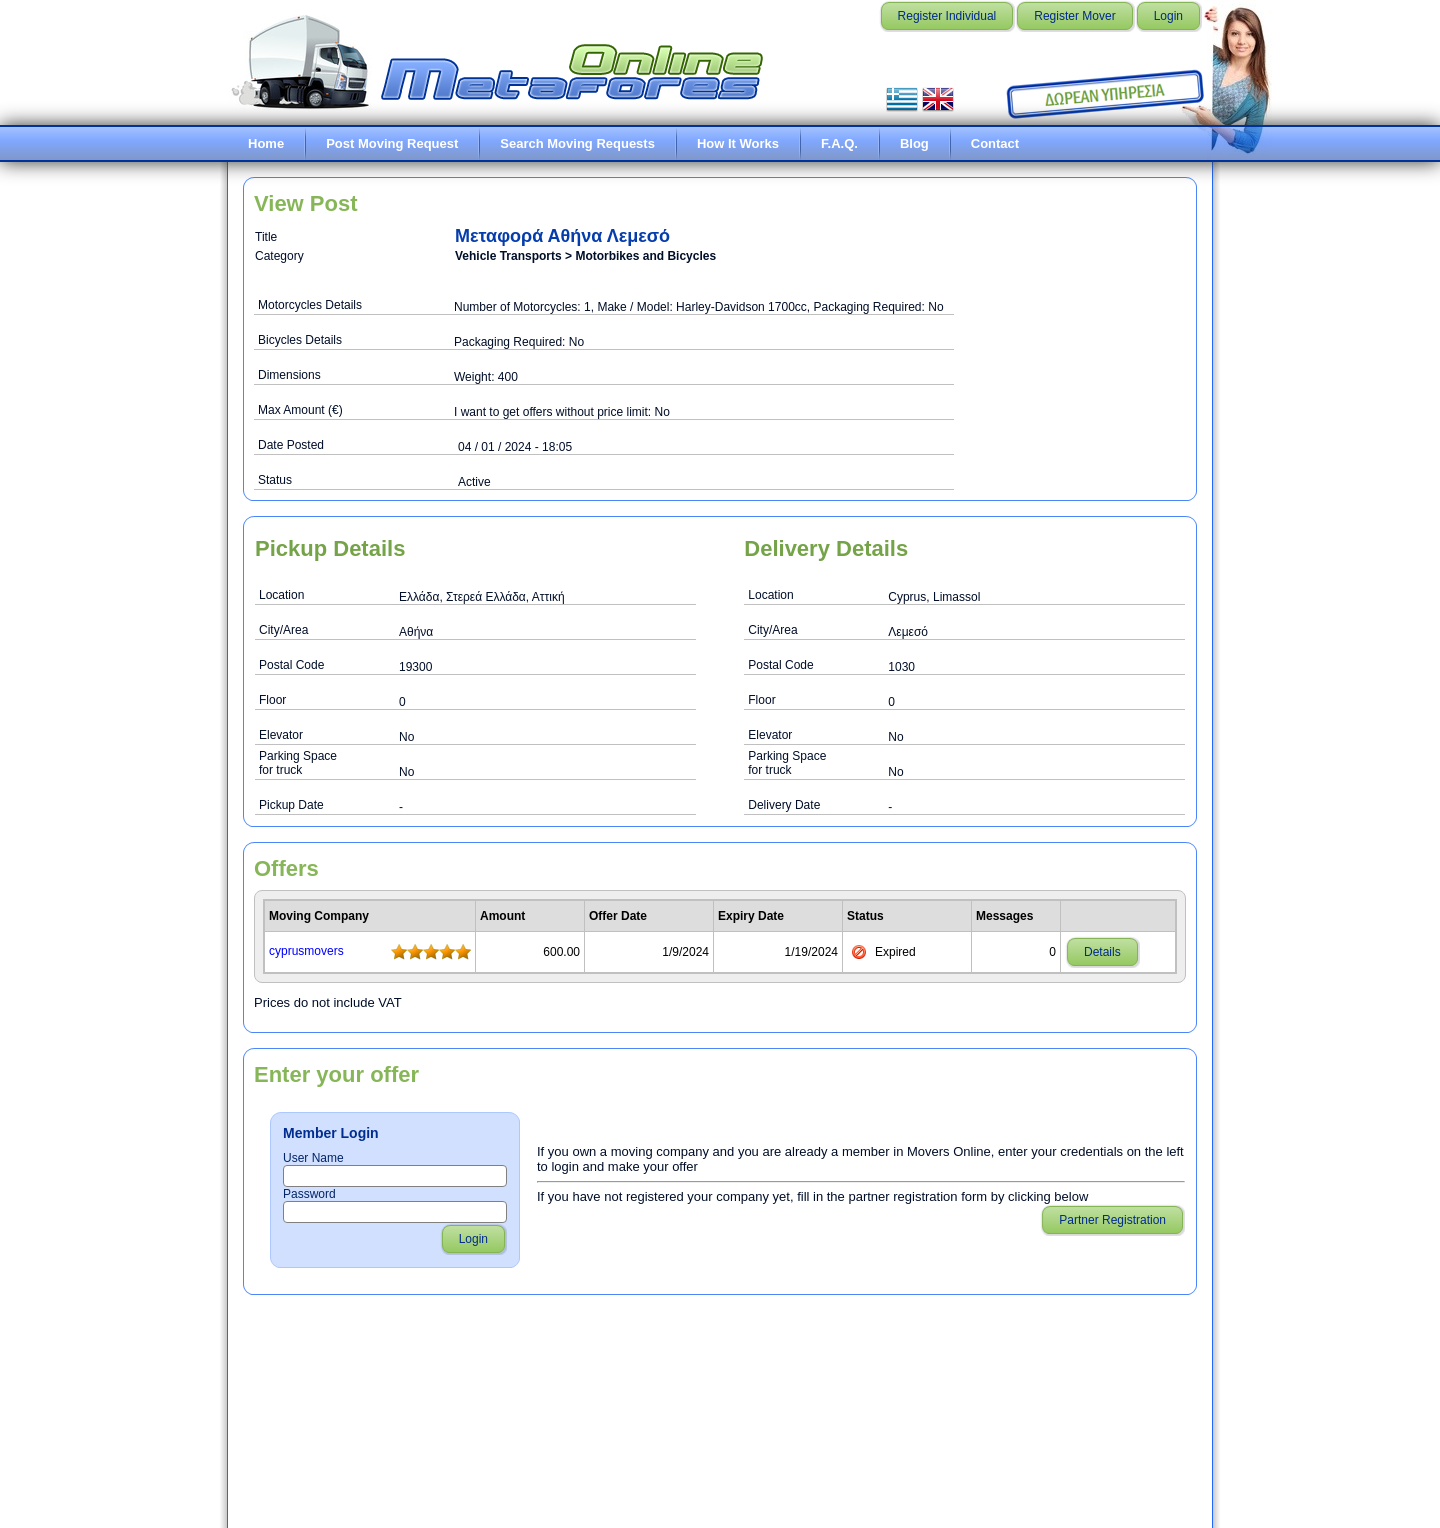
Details (1102, 952)
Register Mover (1074, 16)
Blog (914, 143)
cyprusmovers (306, 951)
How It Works (738, 143)
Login (1168, 16)
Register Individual (947, 16)
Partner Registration (1112, 1220)
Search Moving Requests (577, 143)
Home (266, 143)
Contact (995, 143)
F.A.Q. (839, 143)
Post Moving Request (392, 143)
